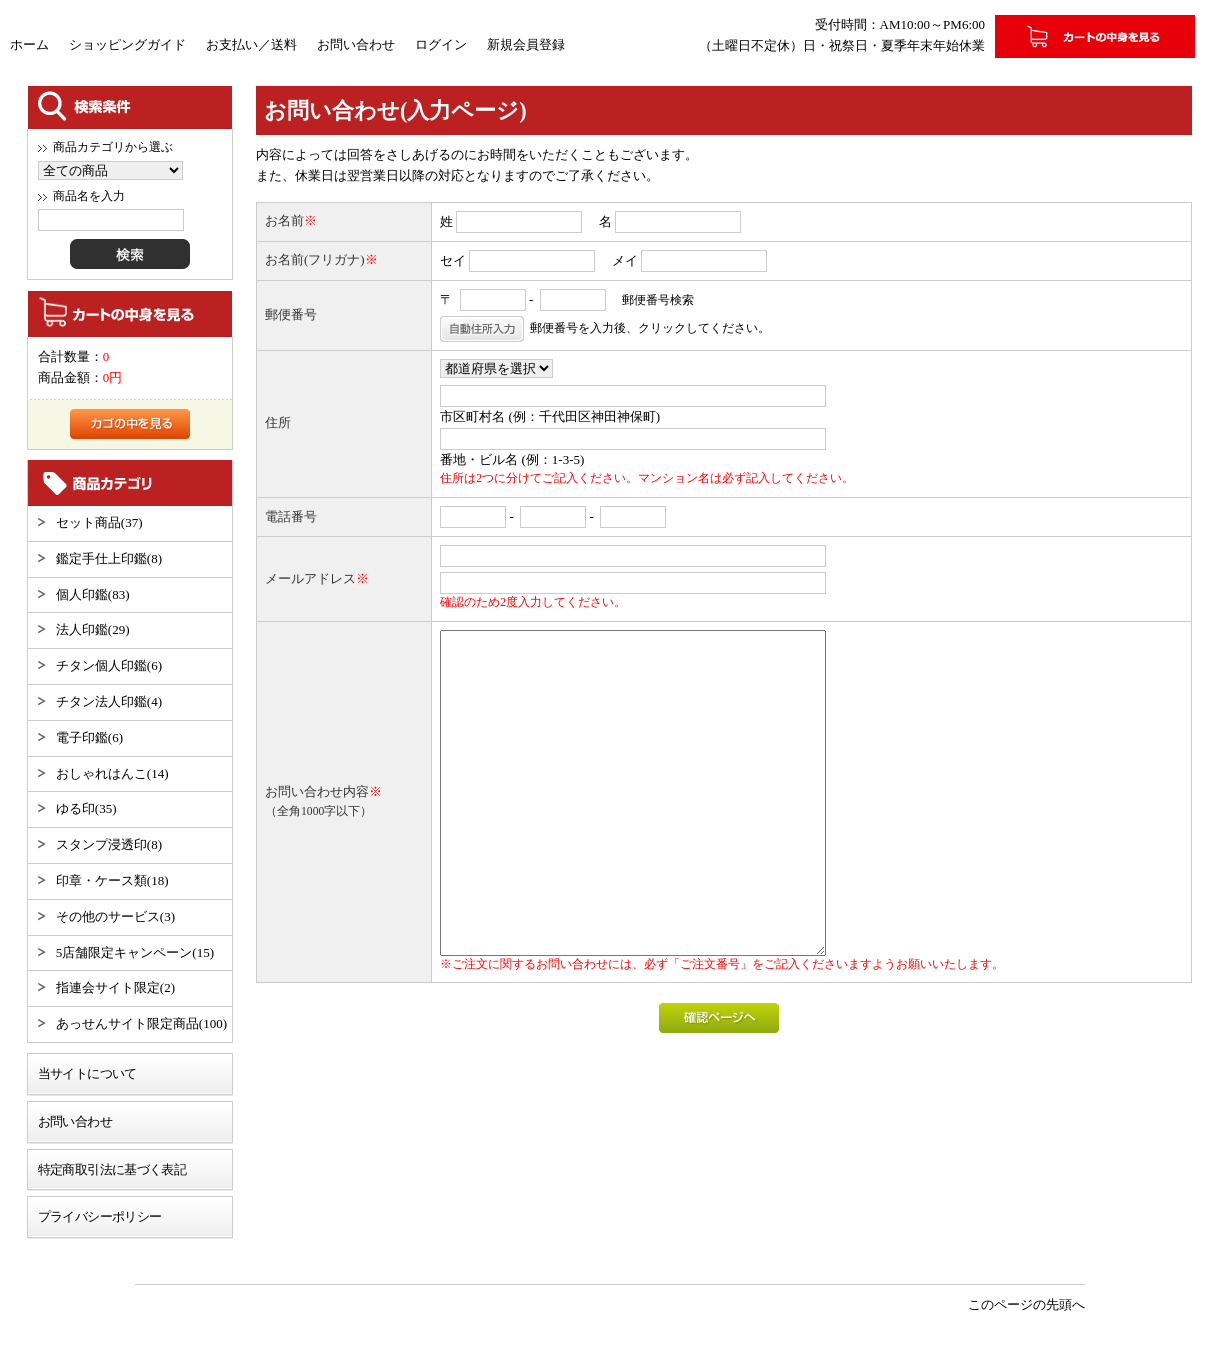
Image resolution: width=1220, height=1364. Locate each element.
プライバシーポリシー (100, 1216)
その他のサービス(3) (115, 916)
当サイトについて (87, 1073)
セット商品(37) (99, 522)
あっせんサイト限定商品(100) (141, 1023)
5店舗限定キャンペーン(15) (135, 952)
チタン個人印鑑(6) (109, 665)
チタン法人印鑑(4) (109, 701)
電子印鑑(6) (89, 737)
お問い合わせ (356, 44)
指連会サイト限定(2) (115, 987)
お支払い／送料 (251, 44)
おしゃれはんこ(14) (112, 773)
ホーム (29, 44)
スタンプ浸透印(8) (109, 844)
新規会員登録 (526, 44)
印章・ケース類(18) (112, 880)
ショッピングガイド (127, 44)
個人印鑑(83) (93, 594)
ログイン (441, 44)
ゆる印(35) (86, 808)
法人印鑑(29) (93, 629)
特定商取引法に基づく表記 (112, 1169)
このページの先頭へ (1026, 1304)
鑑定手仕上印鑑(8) (109, 558)
